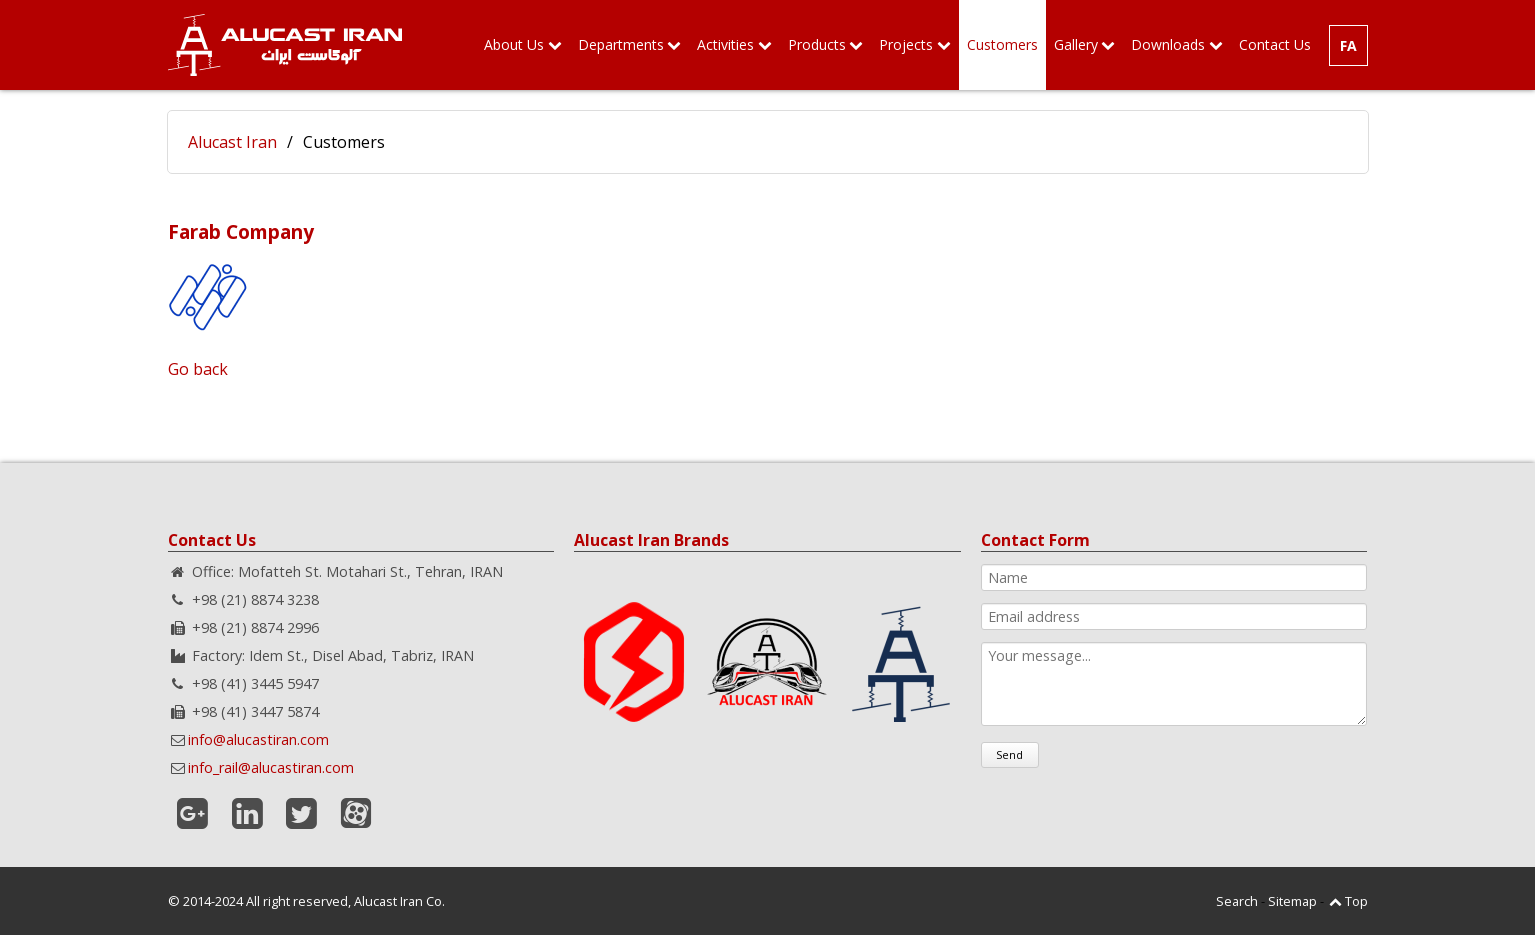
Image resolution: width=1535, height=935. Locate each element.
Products (817, 44)
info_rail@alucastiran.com (271, 767)
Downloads (1168, 44)
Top (1356, 901)
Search (1237, 901)
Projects (906, 44)
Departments (621, 44)
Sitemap (1292, 901)
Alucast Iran (232, 142)
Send (1009, 754)
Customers (1002, 44)
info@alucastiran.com (258, 739)
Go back (198, 369)
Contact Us (1275, 44)
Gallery (1076, 44)
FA (1348, 45)
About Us (514, 44)
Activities (725, 44)
